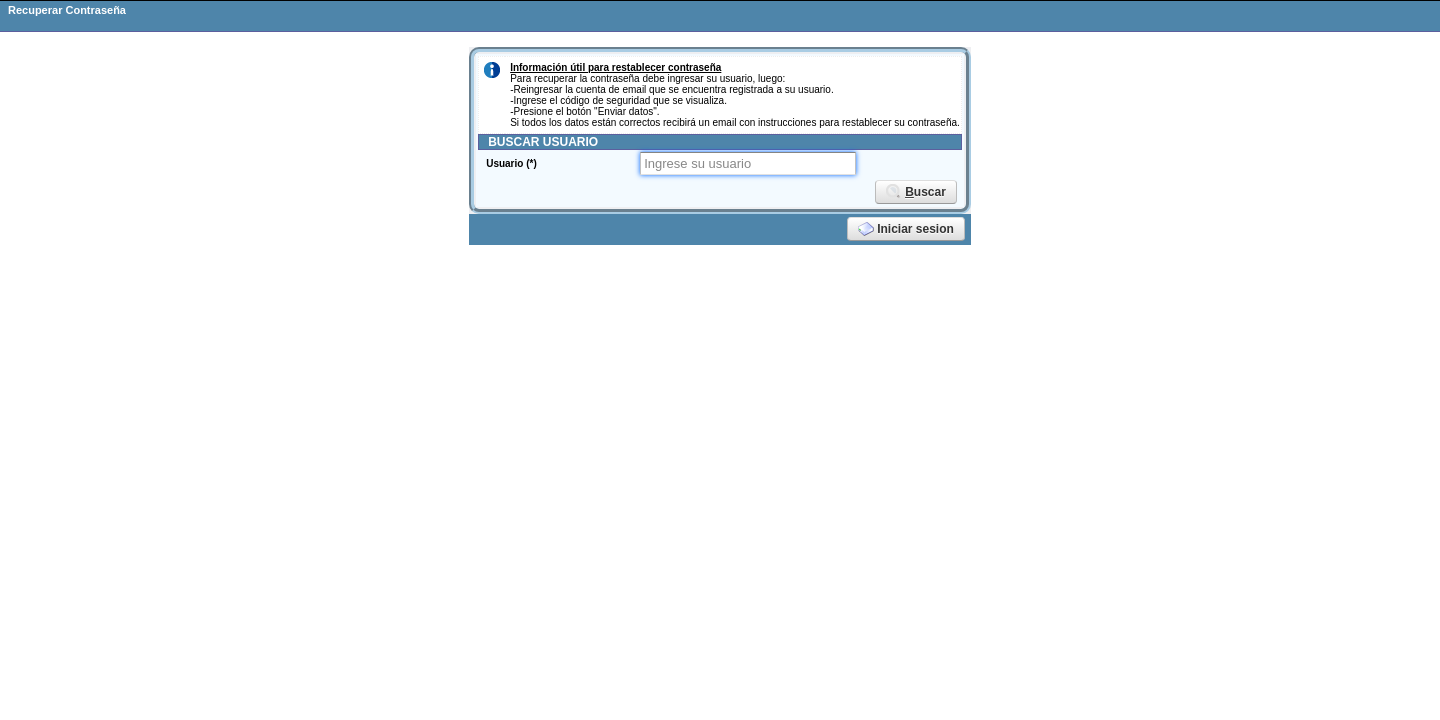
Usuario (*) (511, 163)
